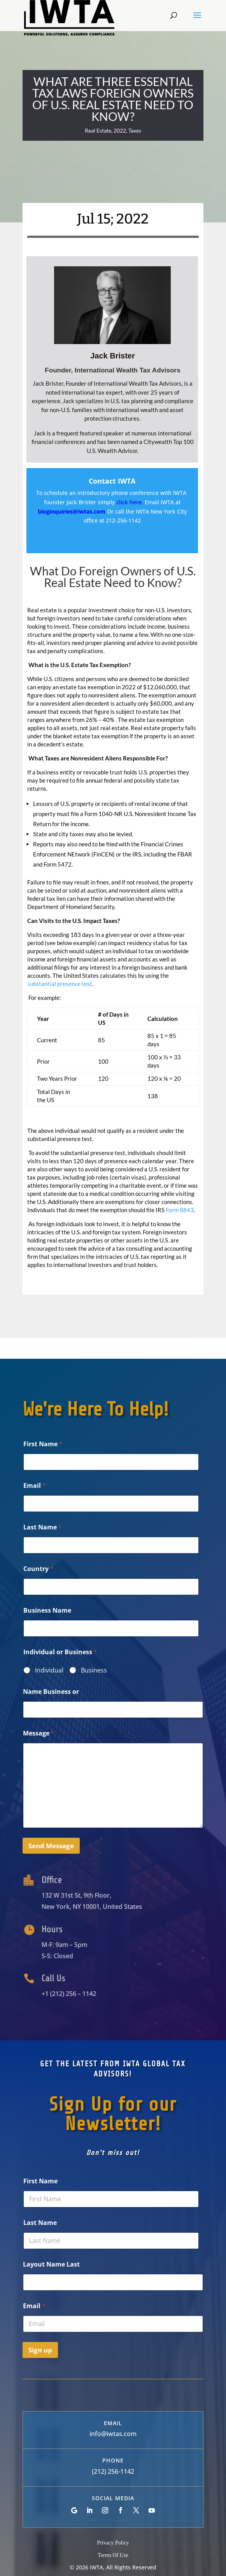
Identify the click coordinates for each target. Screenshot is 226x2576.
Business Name (47, 1610)
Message (38, 1733)
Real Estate (98, 130)
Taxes (134, 130)
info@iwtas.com (113, 2433)
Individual (49, 1670)
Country (38, 1569)
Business (94, 1670)
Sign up (40, 2349)
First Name (43, 1444)
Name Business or (51, 1691)
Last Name (42, 1527)
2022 (120, 130)
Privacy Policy (113, 2543)
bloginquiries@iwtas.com (71, 511)
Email (34, 1485)
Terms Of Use (113, 2555)
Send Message (51, 1845)
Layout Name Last (51, 2264)
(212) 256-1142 (113, 2471)
